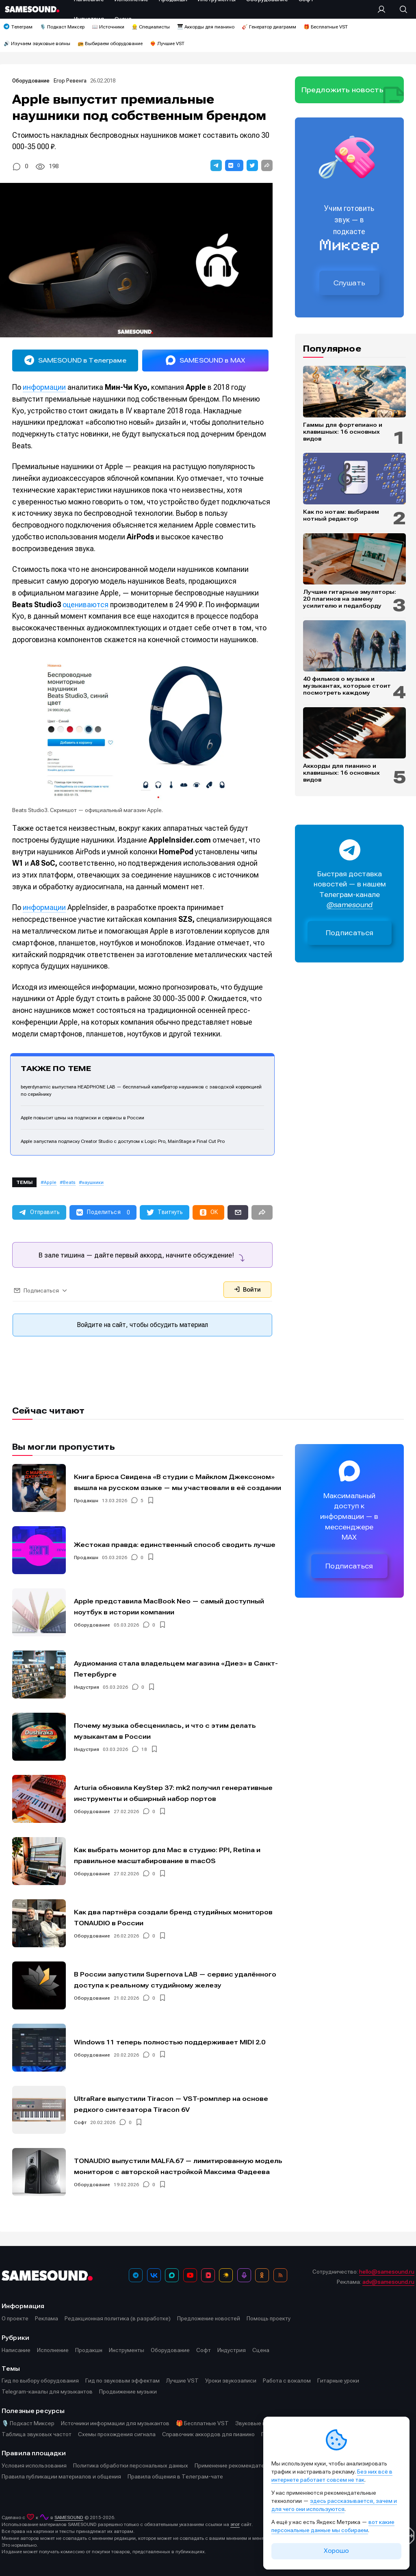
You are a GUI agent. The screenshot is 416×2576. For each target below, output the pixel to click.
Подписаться (350, 933)
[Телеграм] (136, 2275)
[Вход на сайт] (384, 9)
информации (44, 387)
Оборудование (31, 80)
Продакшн (86, 1500)
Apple (50, 1182)
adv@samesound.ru (388, 2281)
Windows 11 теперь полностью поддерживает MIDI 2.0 (169, 2042)
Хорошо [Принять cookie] (336, 2551)
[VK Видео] (208, 2275)
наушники (93, 1182)
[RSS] (280, 2275)
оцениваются (85, 604)
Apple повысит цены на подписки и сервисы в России (82, 1118)
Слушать (349, 283)
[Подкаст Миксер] (244, 2275)
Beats (69, 1182)
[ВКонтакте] (154, 2275)
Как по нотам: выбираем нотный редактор (341, 515)
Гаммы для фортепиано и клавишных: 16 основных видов (342, 431)
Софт (80, 2122)
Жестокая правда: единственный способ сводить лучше (174, 1544)
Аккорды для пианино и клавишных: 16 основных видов (341, 772)
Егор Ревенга (70, 80)
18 (144, 1749)
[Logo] (32, 9)
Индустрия (86, 1687)
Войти (247, 1290)
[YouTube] (190, 2275)
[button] (216, 165)
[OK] (262, 2275)
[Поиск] (399, 9)
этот (235, 2524)
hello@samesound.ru (386, 2271)
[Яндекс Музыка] (226, 2275)
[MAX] (172, 2275)
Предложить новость (342, 90)
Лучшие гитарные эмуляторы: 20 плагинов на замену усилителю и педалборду (349, 599)
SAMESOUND (68, 2517)
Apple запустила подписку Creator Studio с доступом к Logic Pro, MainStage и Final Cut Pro (123, 1141)
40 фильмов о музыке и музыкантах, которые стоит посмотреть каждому (347, 685)
